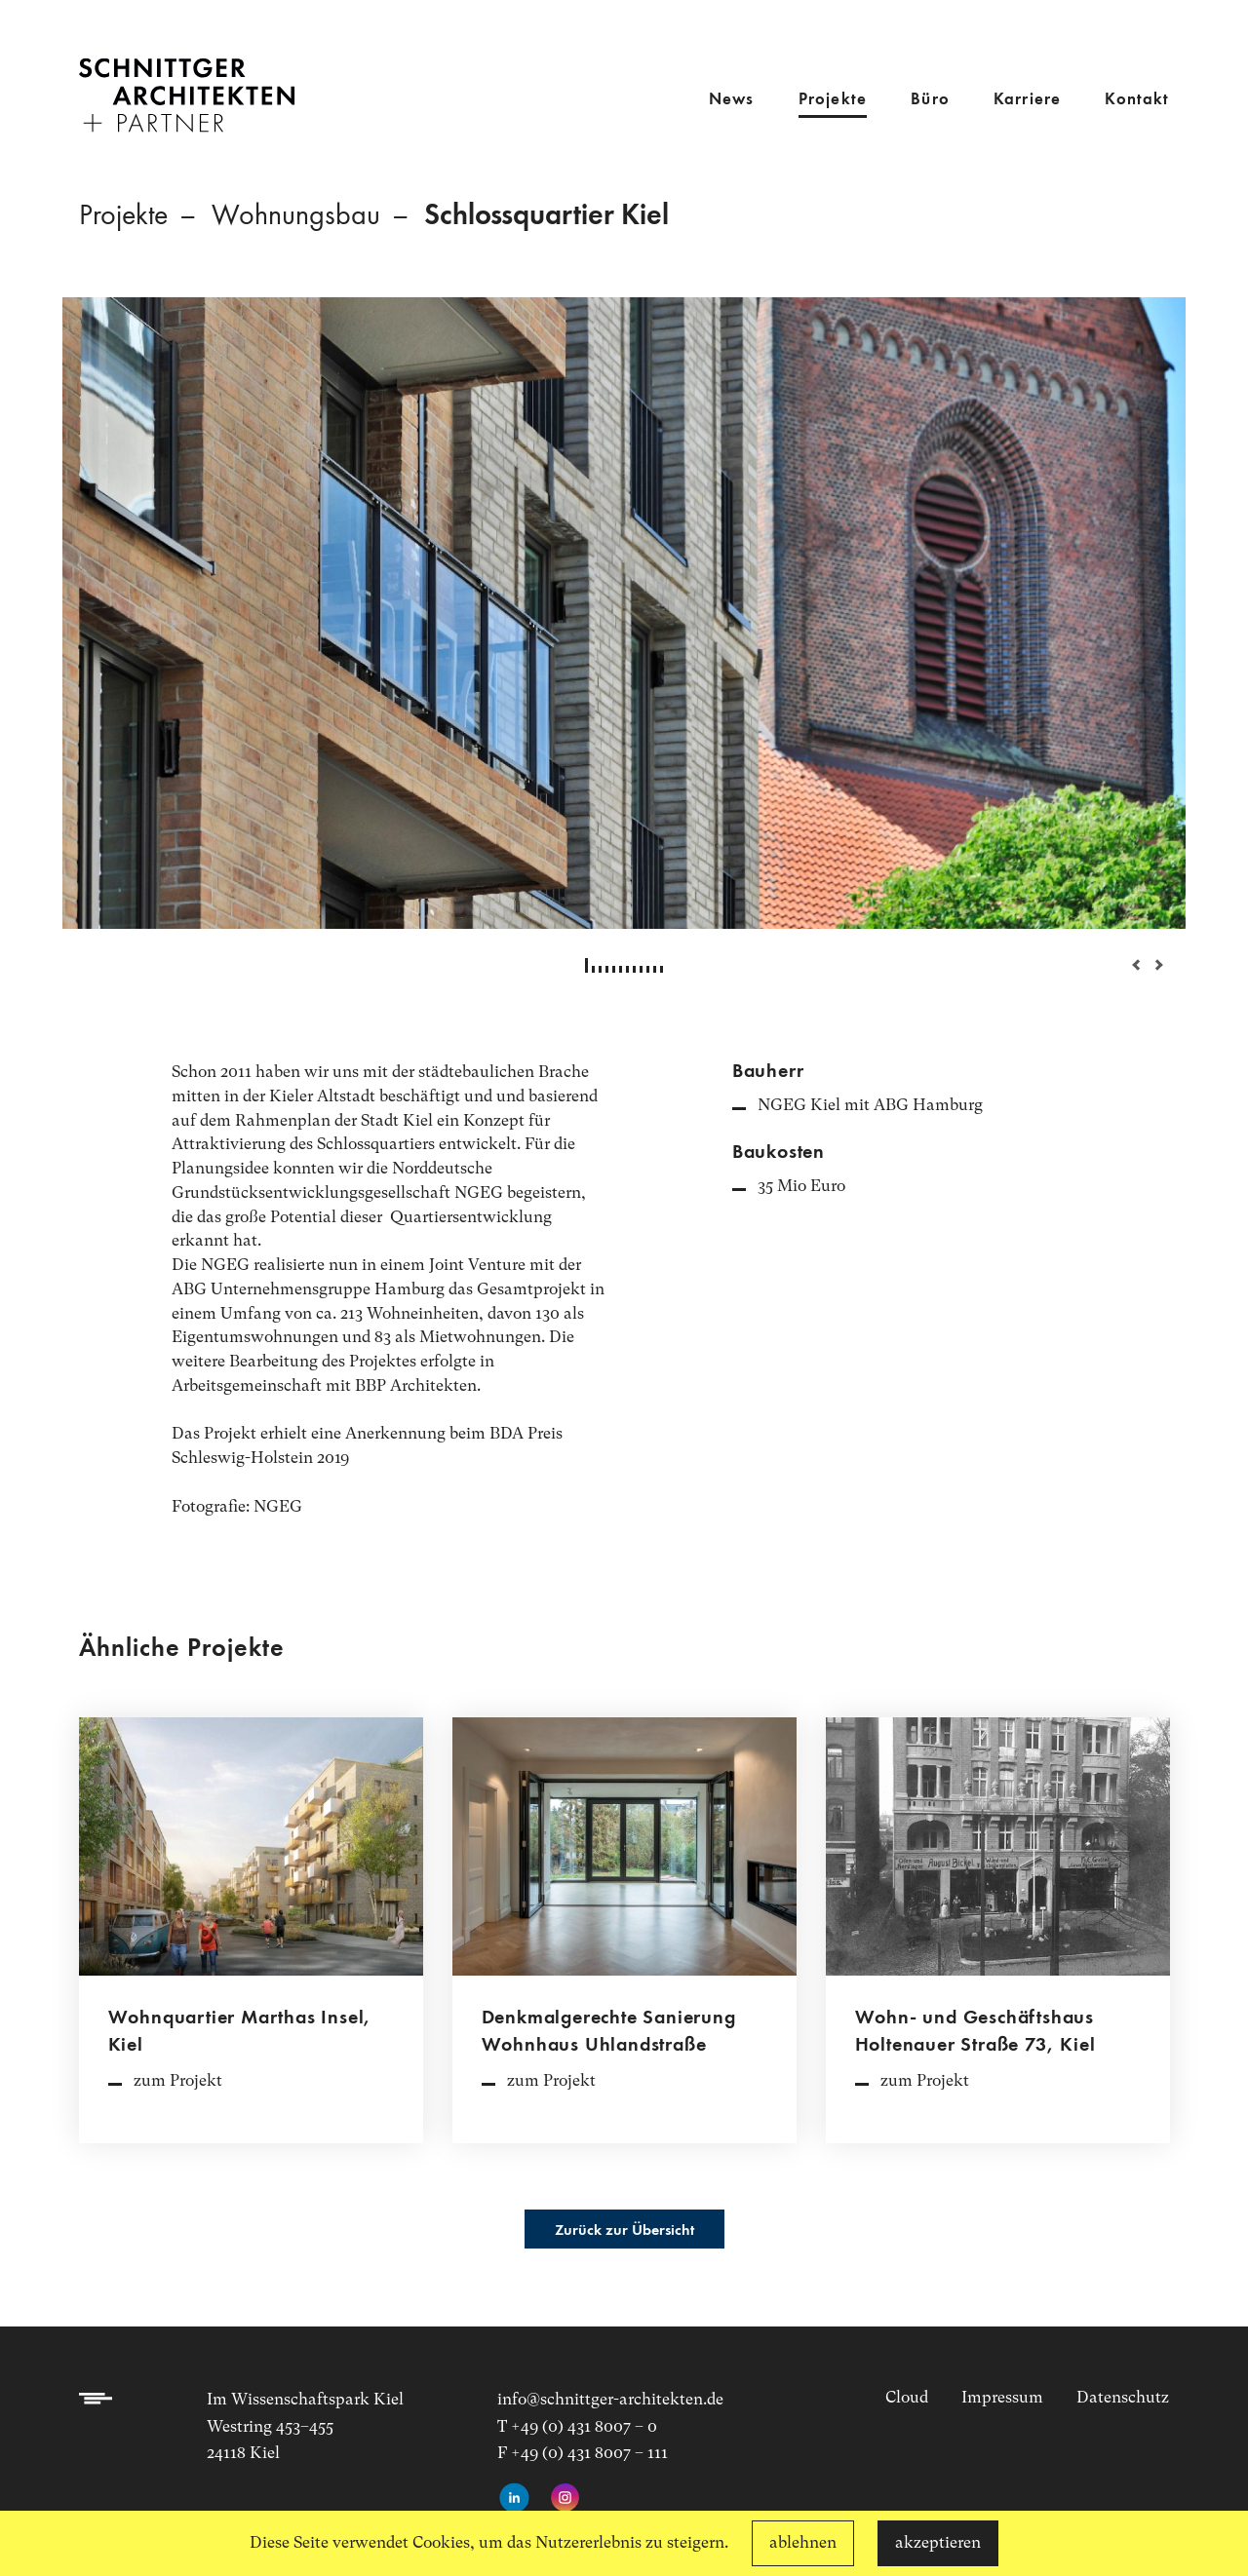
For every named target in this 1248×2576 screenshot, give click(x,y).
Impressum (1002, 2397)
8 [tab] (634, 969)
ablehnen (803, 2542)
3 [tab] (600, 969)
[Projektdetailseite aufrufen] (251, 1940)
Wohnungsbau (296, 216)
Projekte (833, 100)
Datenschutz (1122, 2397)
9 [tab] (641, 969)
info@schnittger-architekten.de (610, 2399)
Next (1151, 965)
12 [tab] (661, 969)
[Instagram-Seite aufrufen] (565, 2498)
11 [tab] (654, 969)
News (732, 100)
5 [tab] (613, 969)
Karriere (1027, 100)
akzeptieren (938, 2542)
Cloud (906, 2397)
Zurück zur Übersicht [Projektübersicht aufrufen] (624, 2231)
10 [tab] (647, 969)
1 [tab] (586, 965)
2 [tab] (593, 969)
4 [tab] (606, 969)
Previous (1127, 965)
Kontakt (1137, 100)
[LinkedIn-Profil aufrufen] (514, 2498)
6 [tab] (620, 969)
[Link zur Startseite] (186, 82)
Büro (930, 100)
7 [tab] (627, 969)
